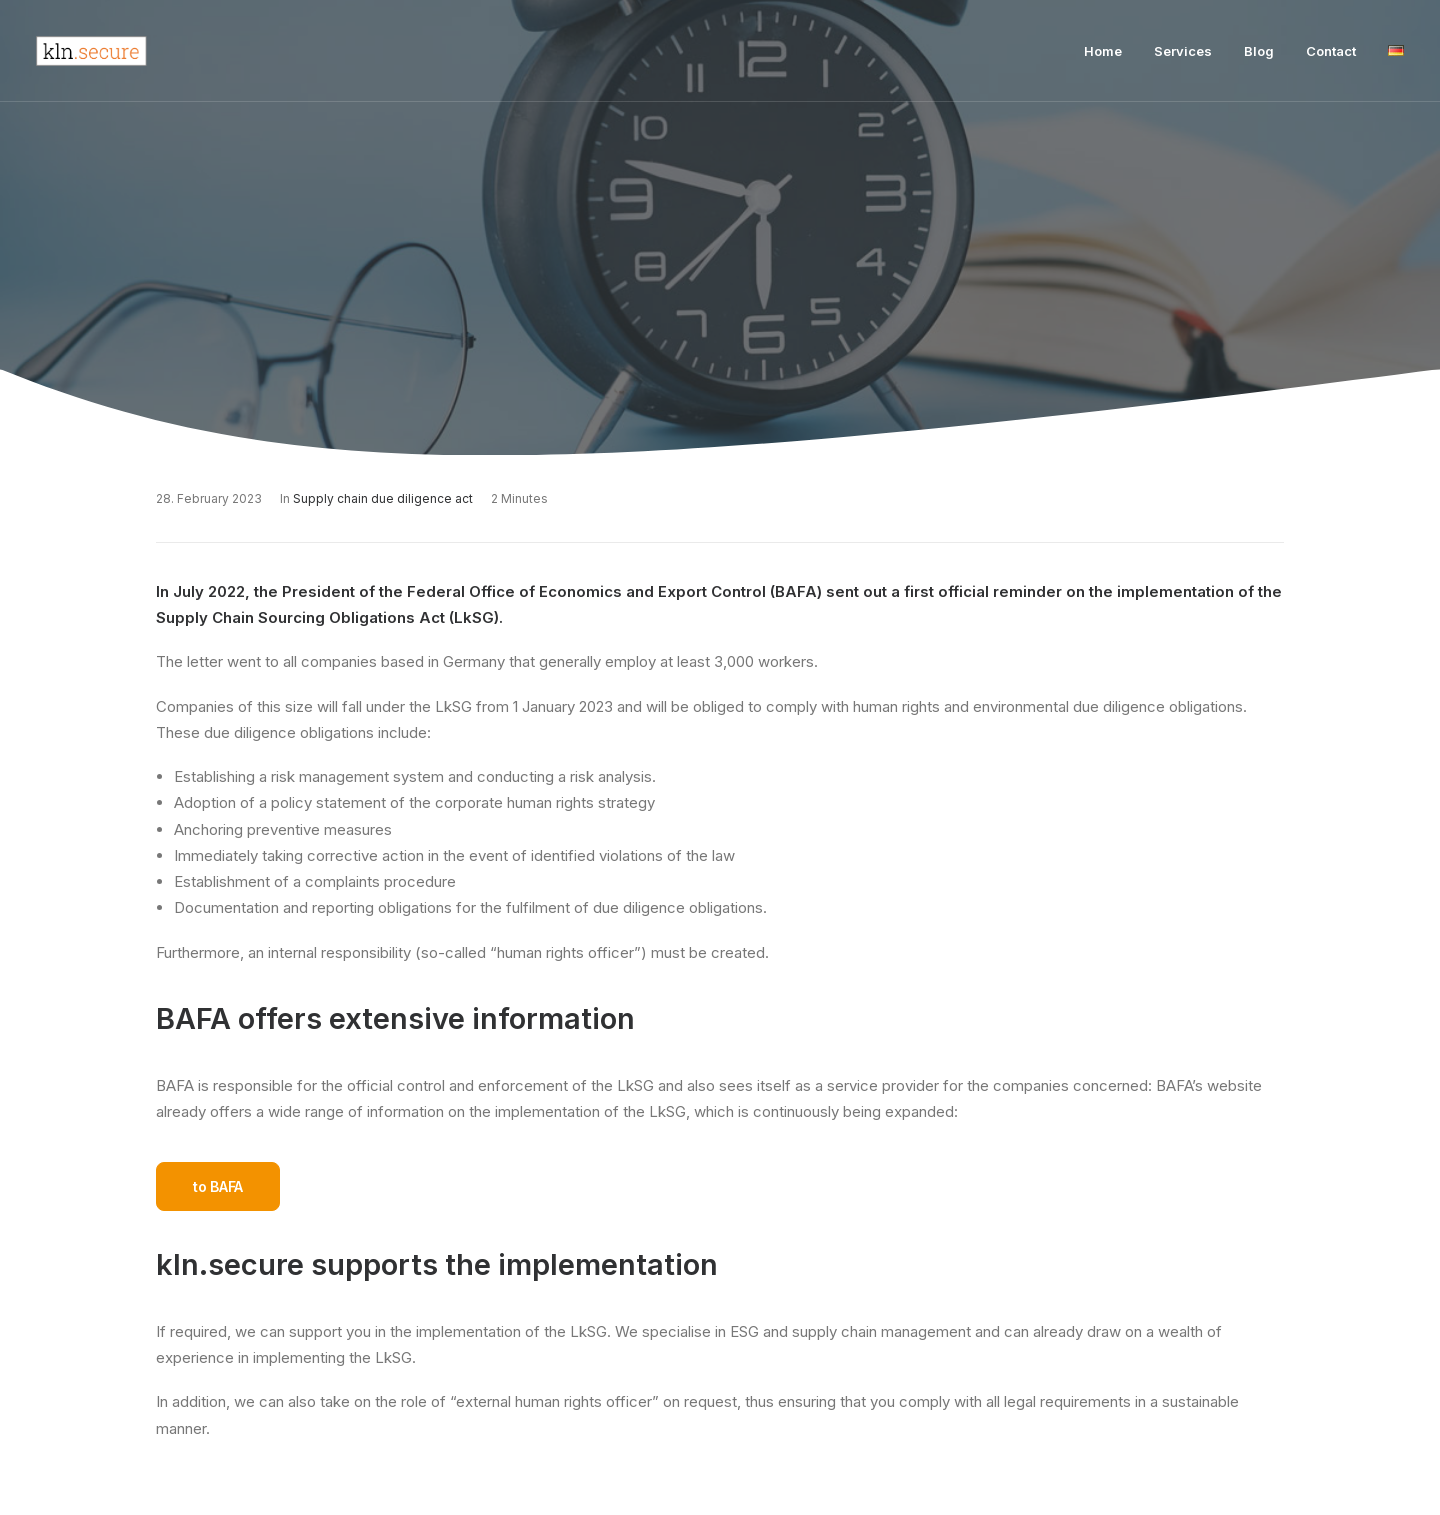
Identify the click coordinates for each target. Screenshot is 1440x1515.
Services (1183, 51)
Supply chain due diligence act (383, 498)
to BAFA (218, 1186)
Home (1103, 51)
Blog (1259, 51)
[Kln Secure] (91, 51)
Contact (1331, 51)
